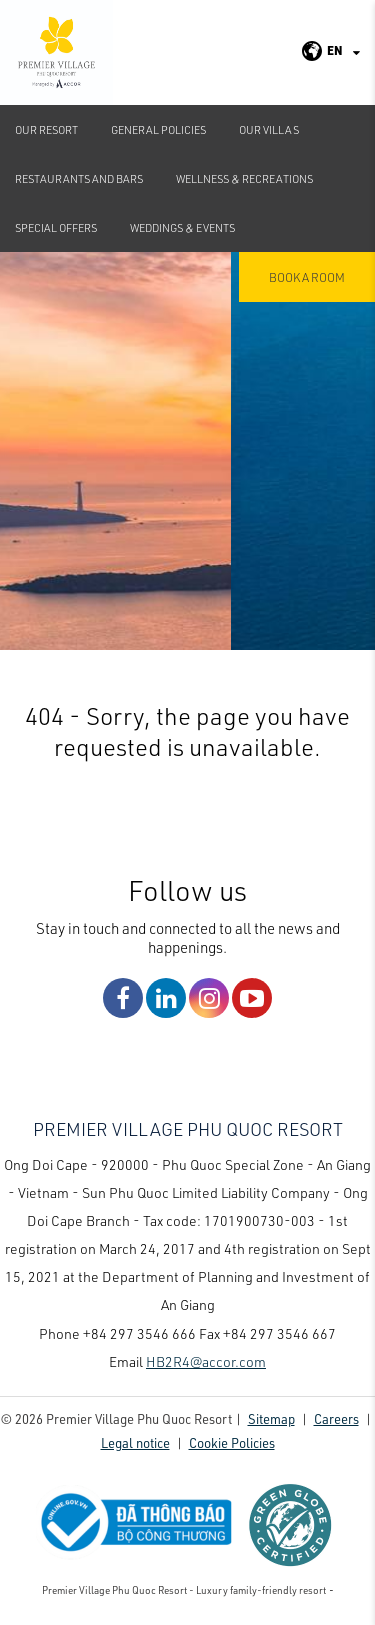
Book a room (307, 277)
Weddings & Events (182, 227)
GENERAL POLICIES (158, 129)
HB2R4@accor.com (206, 1361)
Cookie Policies (232, 1442)
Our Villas (269, 129)
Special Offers (56, 227)
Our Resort (46, 129)
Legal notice (135, 1442)
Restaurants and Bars (79, 178)
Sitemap (271, 1418)
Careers (336, 1418)
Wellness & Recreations (244, 178)
